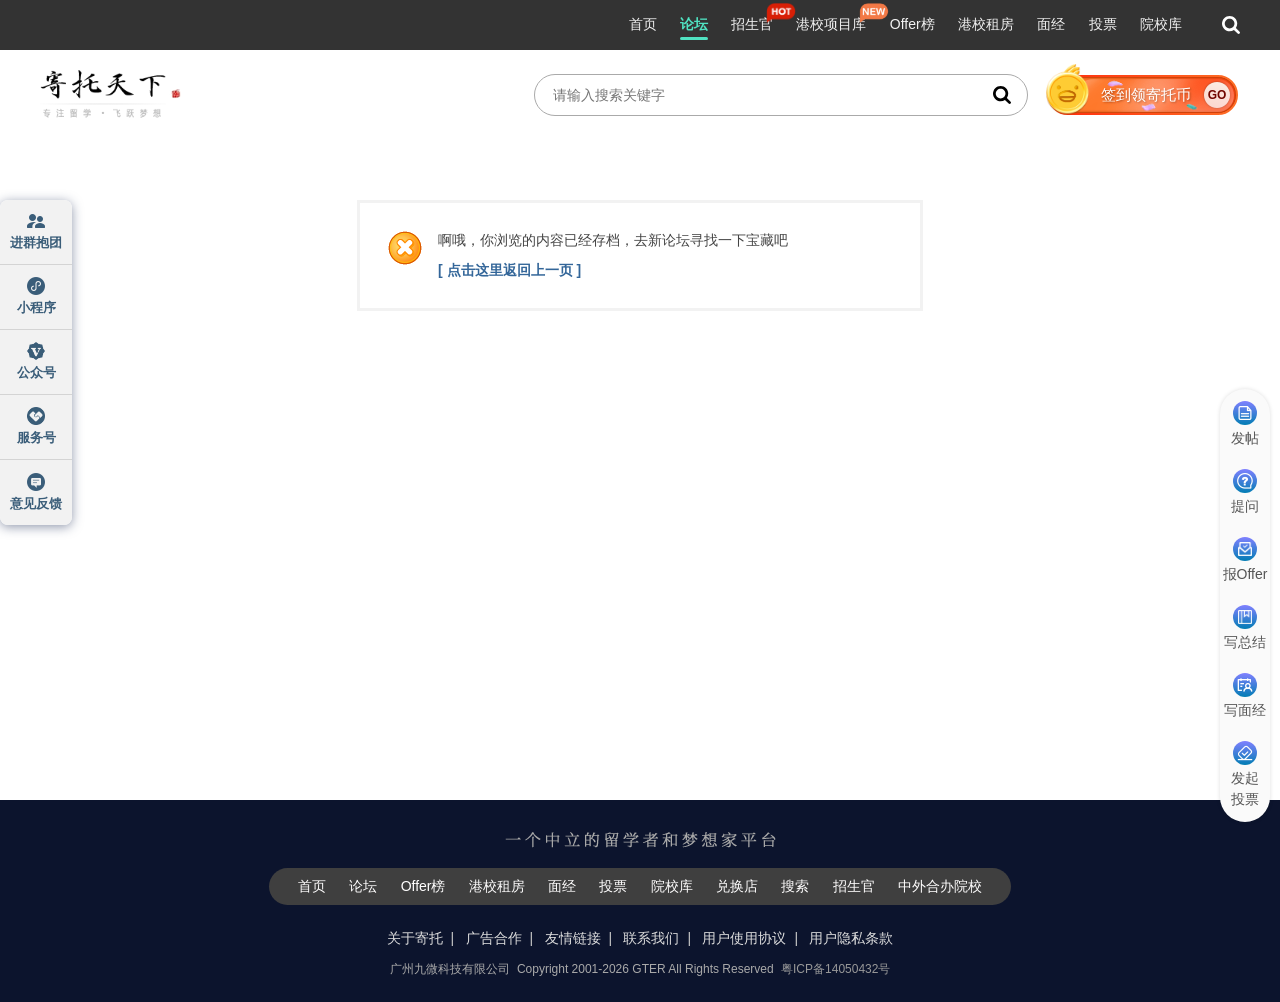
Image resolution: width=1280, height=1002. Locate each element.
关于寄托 (415, 938)
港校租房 (986, 24)
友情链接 (573, 938)
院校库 (1161, 24)
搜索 (795, 886)
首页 (643, 24)
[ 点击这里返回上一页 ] (509, 270)
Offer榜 (912, 24)
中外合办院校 (940, 886)
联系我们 (651, 938)
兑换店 (737, 886)
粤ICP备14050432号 (835, 969)
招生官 (752, 24)
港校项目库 (831, 24)
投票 (1103, 24)
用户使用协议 (744, 938)
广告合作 (494, 938)
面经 (1051, 24)
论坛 (694, 24)
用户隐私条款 (851, 938)
